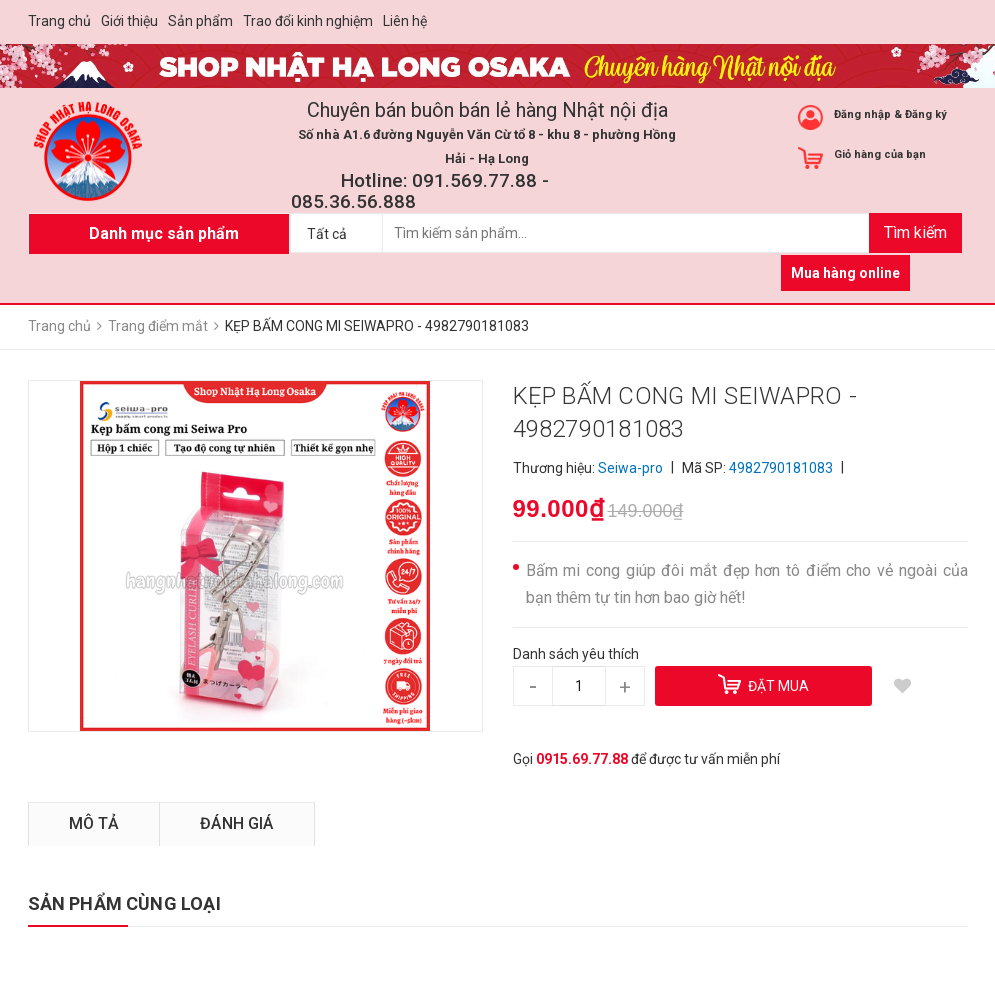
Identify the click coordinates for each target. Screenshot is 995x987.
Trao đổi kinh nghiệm (308, 21)
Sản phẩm (200, 21)
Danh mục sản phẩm (164, 233)
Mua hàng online (845, 273)
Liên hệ (405, 21)
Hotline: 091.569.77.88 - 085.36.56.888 (420, 191)
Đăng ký (926, 114)
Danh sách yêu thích (576, 654)
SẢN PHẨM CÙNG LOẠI (124, 903)
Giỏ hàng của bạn (880, 154)
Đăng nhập (862, 114)
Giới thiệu (129, 21)
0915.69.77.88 (582, 759)
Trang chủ (59, 21)
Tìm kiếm (915, 232)
